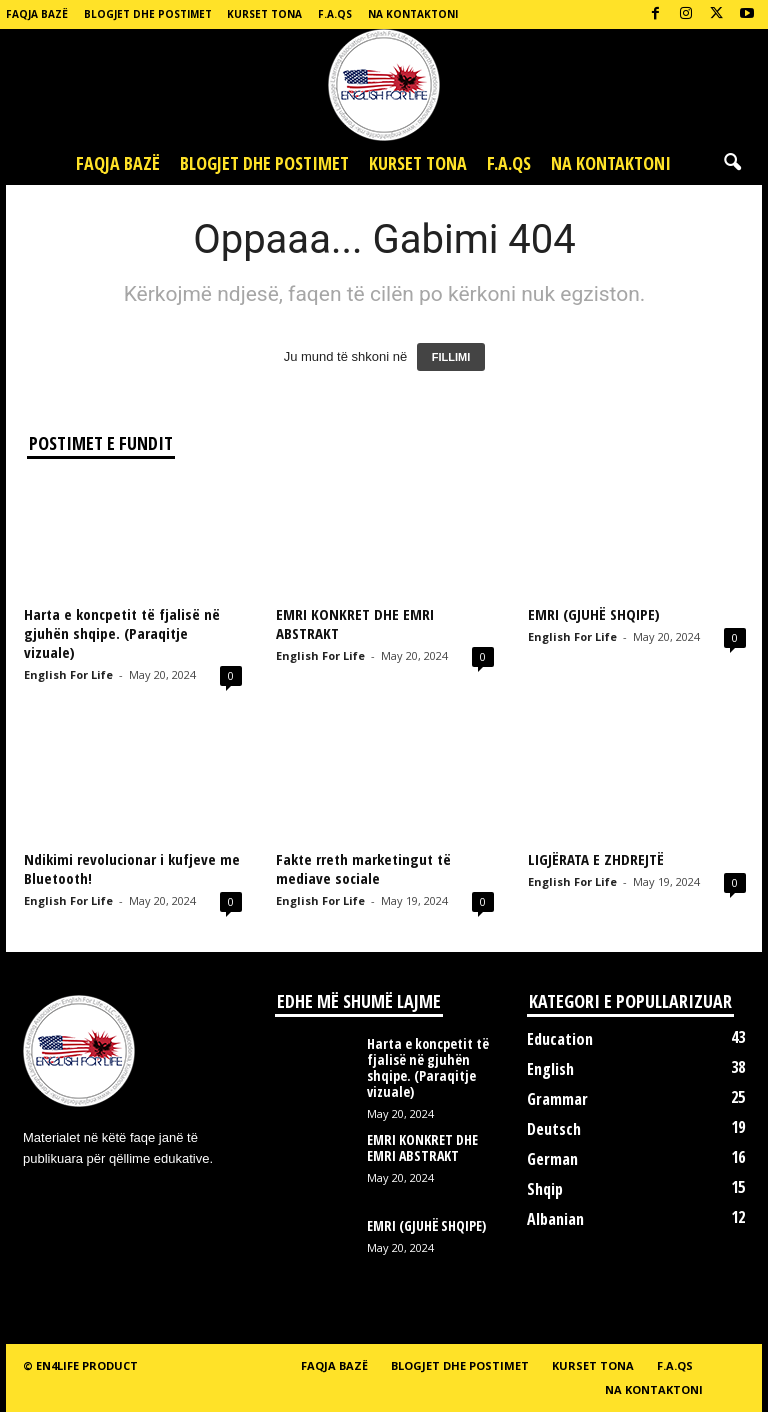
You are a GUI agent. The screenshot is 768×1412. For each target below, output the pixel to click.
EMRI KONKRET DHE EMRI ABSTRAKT (355, 623)
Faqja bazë (37, 14)
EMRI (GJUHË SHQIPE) (594, 614)
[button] (732, 163)
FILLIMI (451, 357)
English (550, 1069)
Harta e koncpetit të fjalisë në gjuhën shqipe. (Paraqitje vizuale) (122, 633)
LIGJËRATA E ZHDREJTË (596, 859)
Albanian (555, 1219)
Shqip (545, 1189)
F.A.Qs (335, 14)
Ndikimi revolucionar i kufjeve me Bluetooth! (132, 868)
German (552, 1159)
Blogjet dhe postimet (148, 14)
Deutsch (554, 1129)
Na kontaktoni (413, 14)
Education (560, 1039)
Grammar (557, 1099)
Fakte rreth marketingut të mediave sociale (363, 868)
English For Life (68, 674)
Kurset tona (264, 14)
